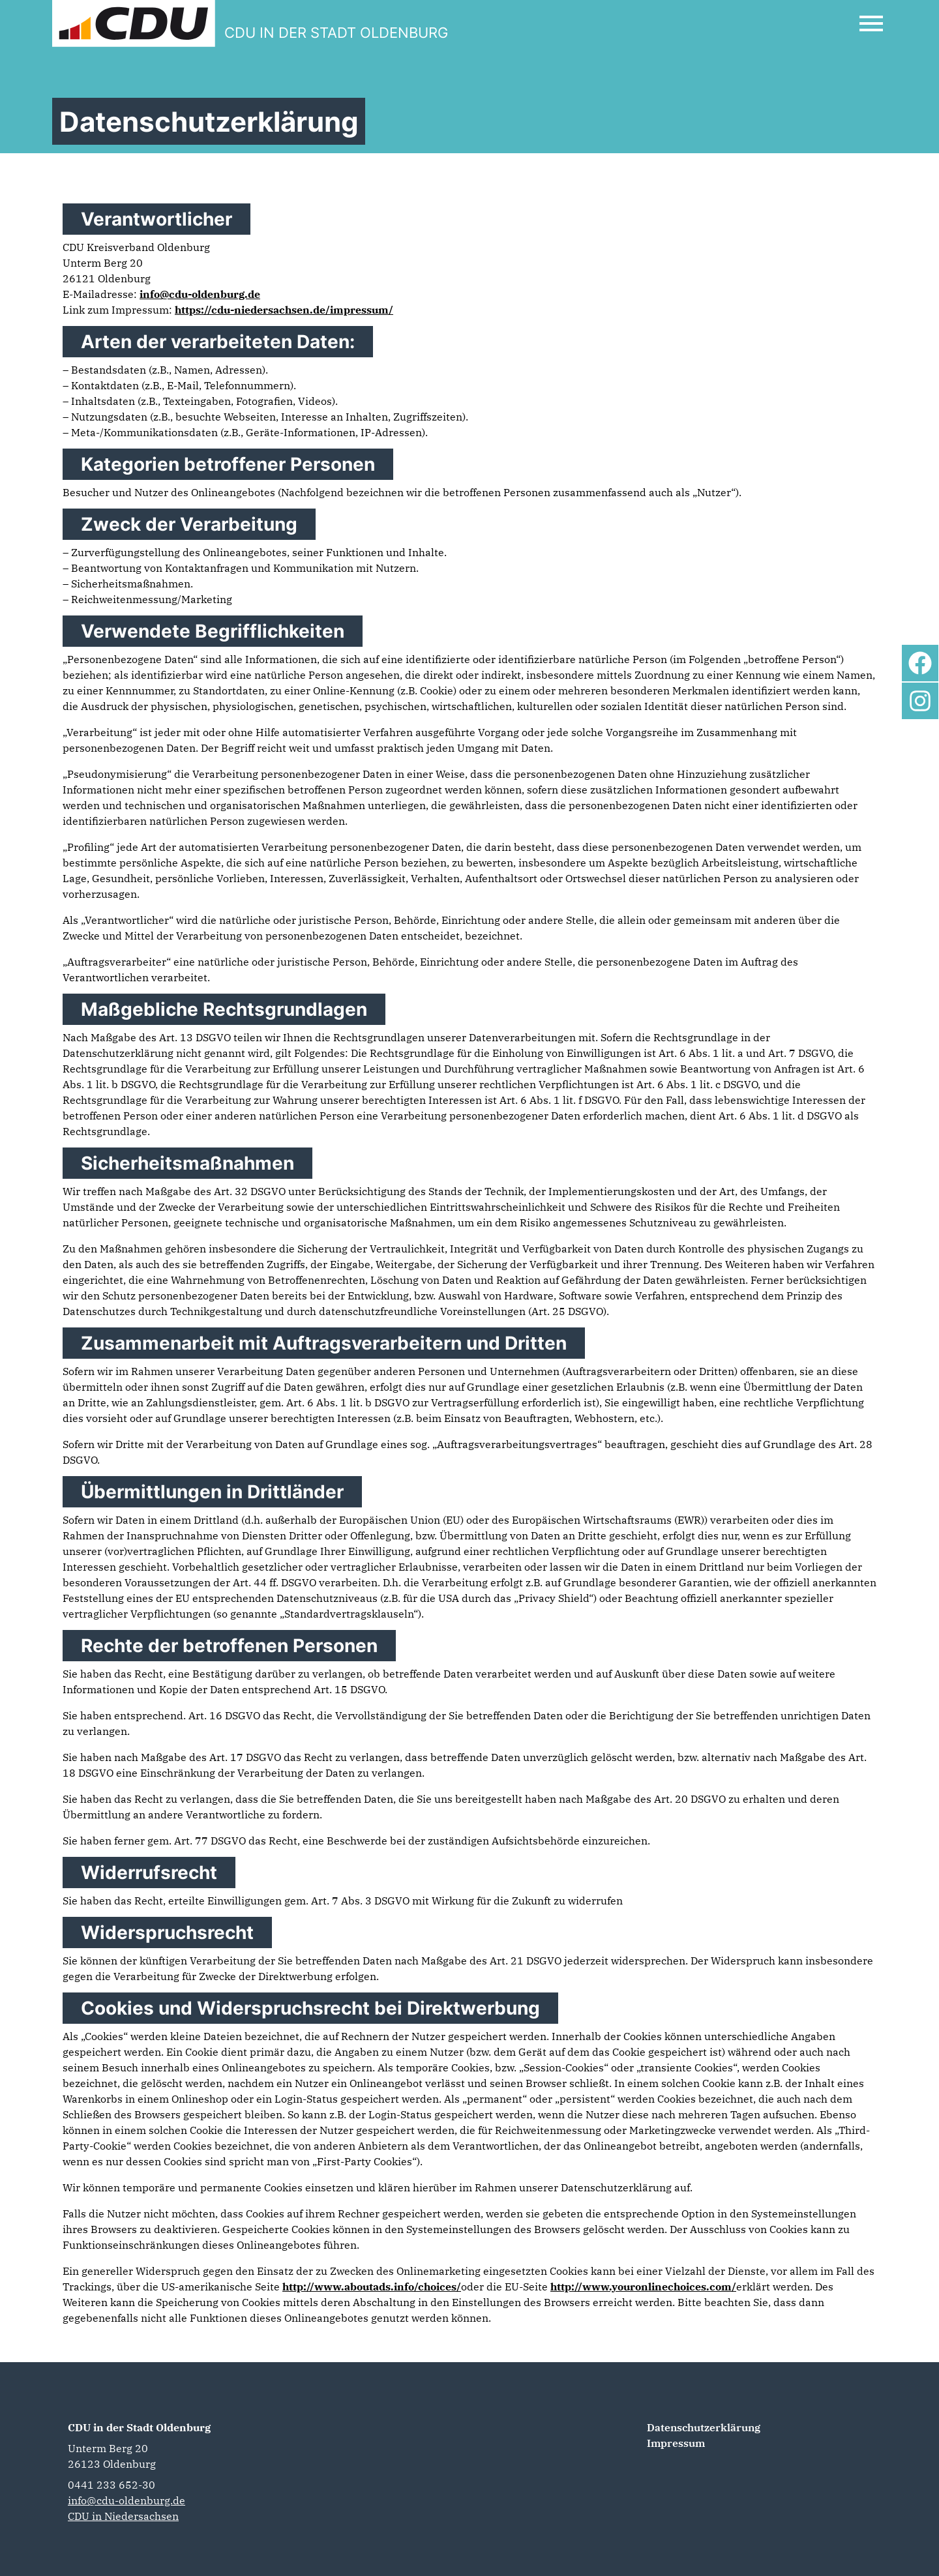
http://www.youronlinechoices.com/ (643, 2286)
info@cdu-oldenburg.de (200, 294)
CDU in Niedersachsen (123, 2516)
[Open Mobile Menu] (871, 23)
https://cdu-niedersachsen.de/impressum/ (284, 309)
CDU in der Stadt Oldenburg (139, 2427)
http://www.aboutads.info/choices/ (371, 2286)
